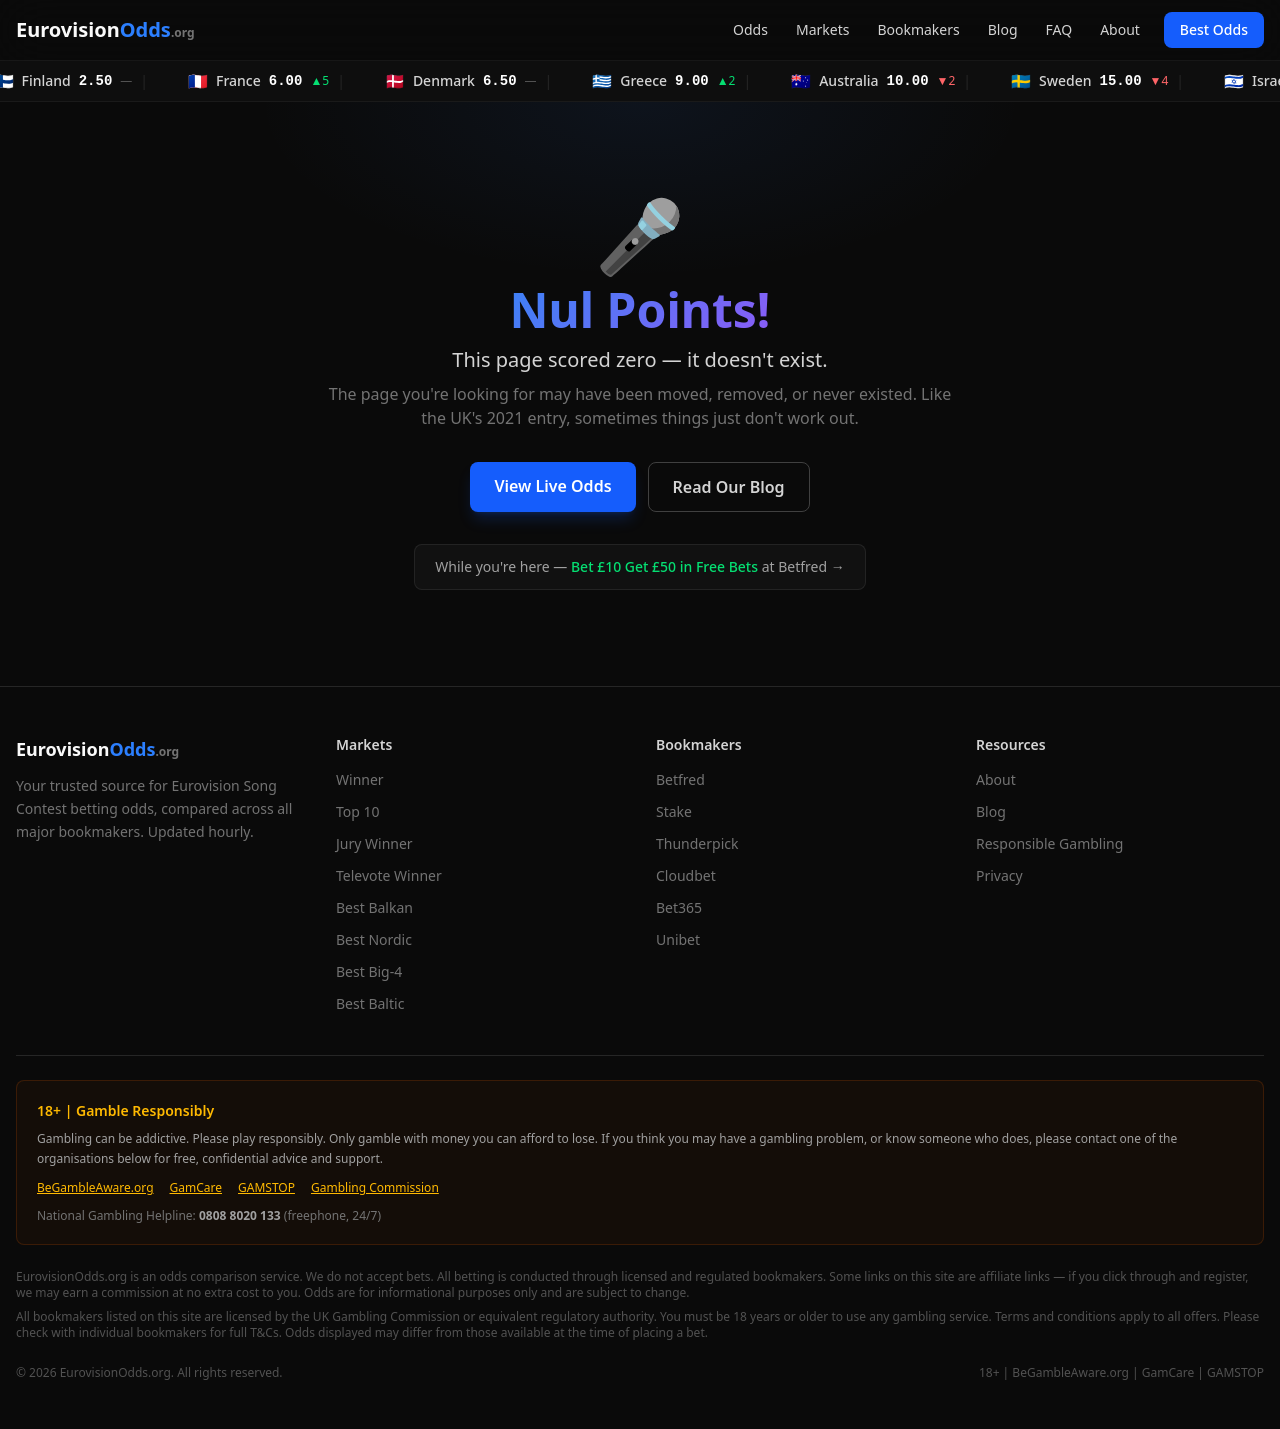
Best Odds (1214, 29)
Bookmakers (918, 29)
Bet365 (679, 907)
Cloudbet (686, 875)
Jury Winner (374, 843)
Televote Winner (389, 875)
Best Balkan (374, 907)
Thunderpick (697, 843)
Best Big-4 (369, 971)
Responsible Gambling (1049, 843)
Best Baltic (370, 1003)
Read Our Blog (729, 487)
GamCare (196, 1188)
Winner (360, 779)
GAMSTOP (266, 1188)
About (1120, 29)
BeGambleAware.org (95, 1188)
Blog (1003, 29)
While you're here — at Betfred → (639, 566)
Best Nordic (374, 939)
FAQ (1059, 29)
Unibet (678, 939)
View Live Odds (552, 486)
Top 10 (358, 811)
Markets (822, 29)
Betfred (680, 779)
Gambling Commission (375, 1188)
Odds (750, 29)
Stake (674, 811)
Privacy (999, 875)
